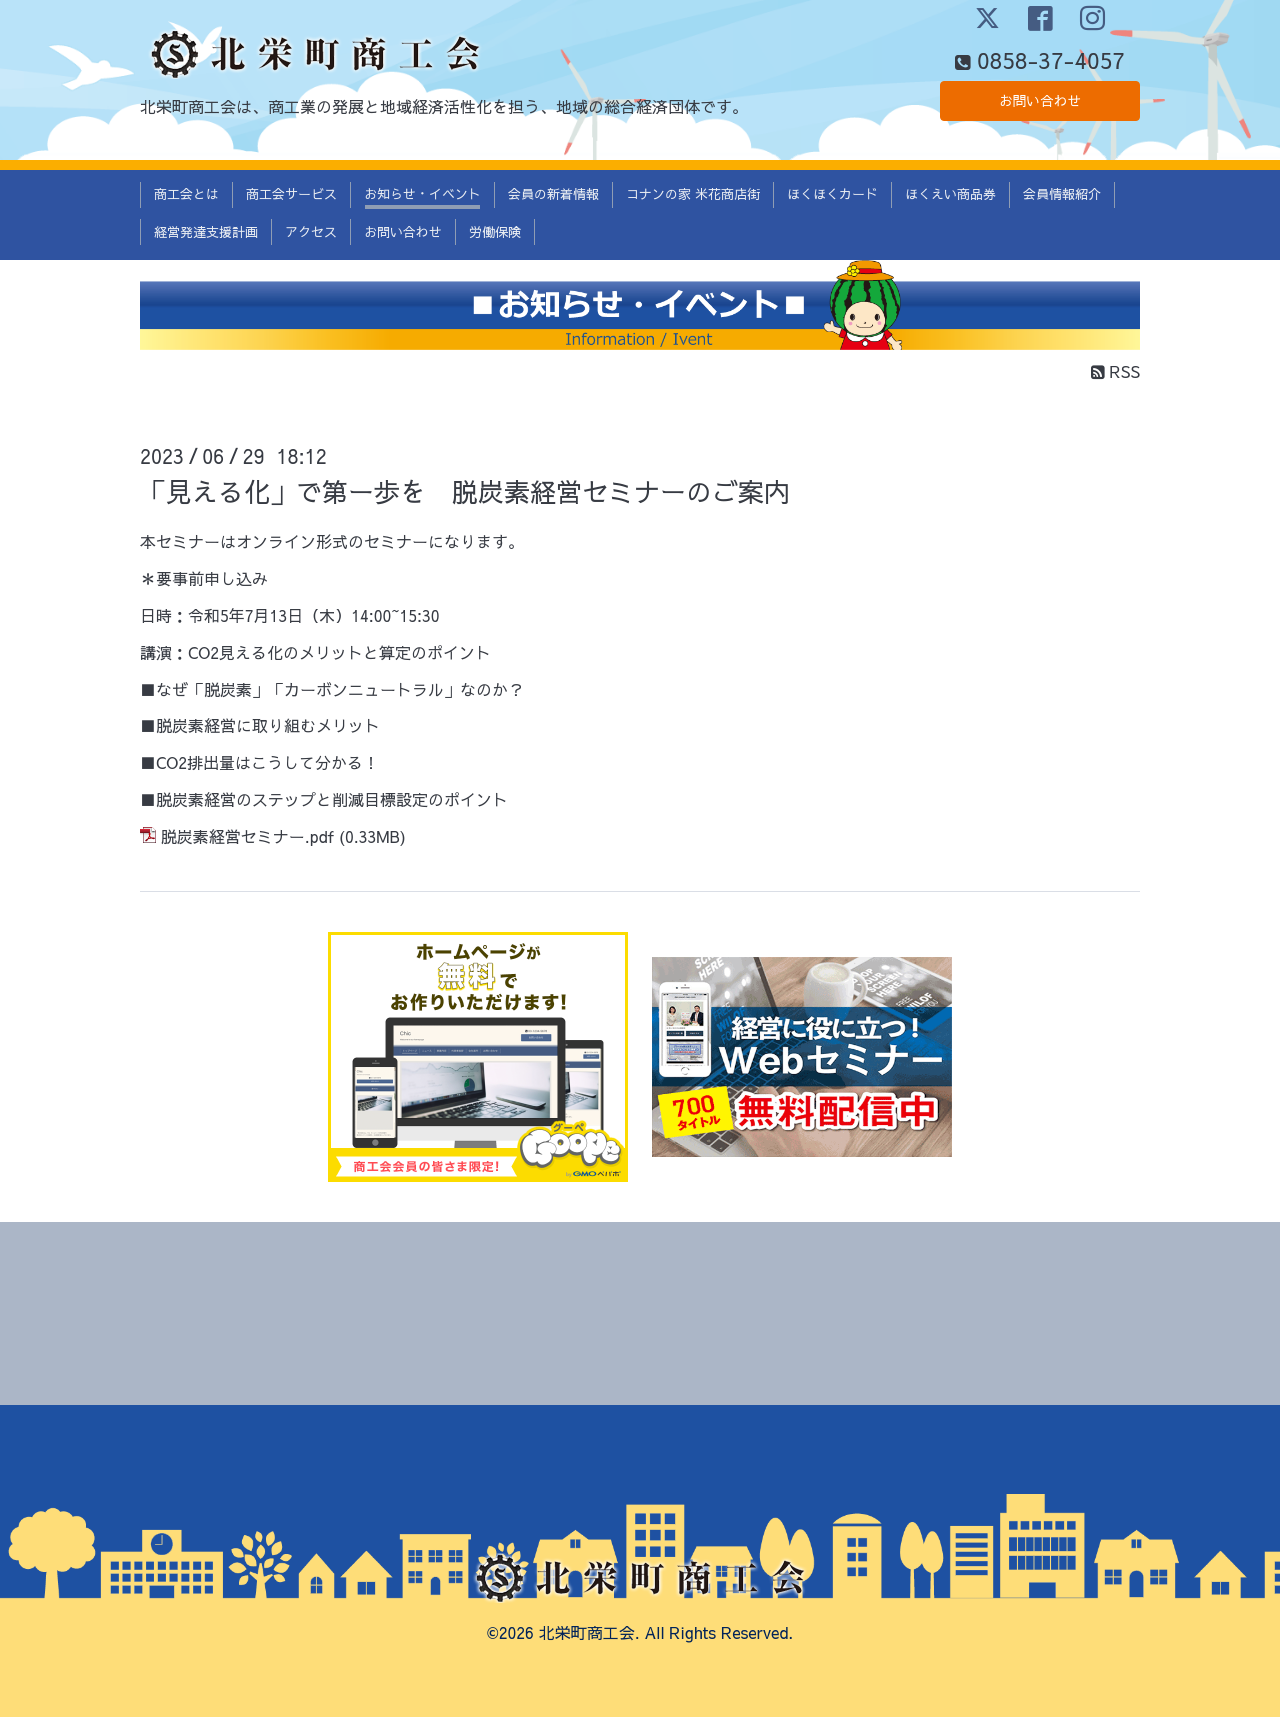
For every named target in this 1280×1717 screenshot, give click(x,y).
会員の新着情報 (553, 194)
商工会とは (186, 194)
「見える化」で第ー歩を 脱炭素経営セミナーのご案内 (465, 491)
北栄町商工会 (587, 1632)
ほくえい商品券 (950, 194)
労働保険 (495, 232)
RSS (1115, 371)
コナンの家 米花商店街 (693, 194)
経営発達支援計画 (206, 232)
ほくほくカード (832, 194)
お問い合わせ (1040, 105)
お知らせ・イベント (422, 194)
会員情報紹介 (1062, 194)
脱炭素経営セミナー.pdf (247, 836)
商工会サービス (291, 194)
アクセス (311, 232)
